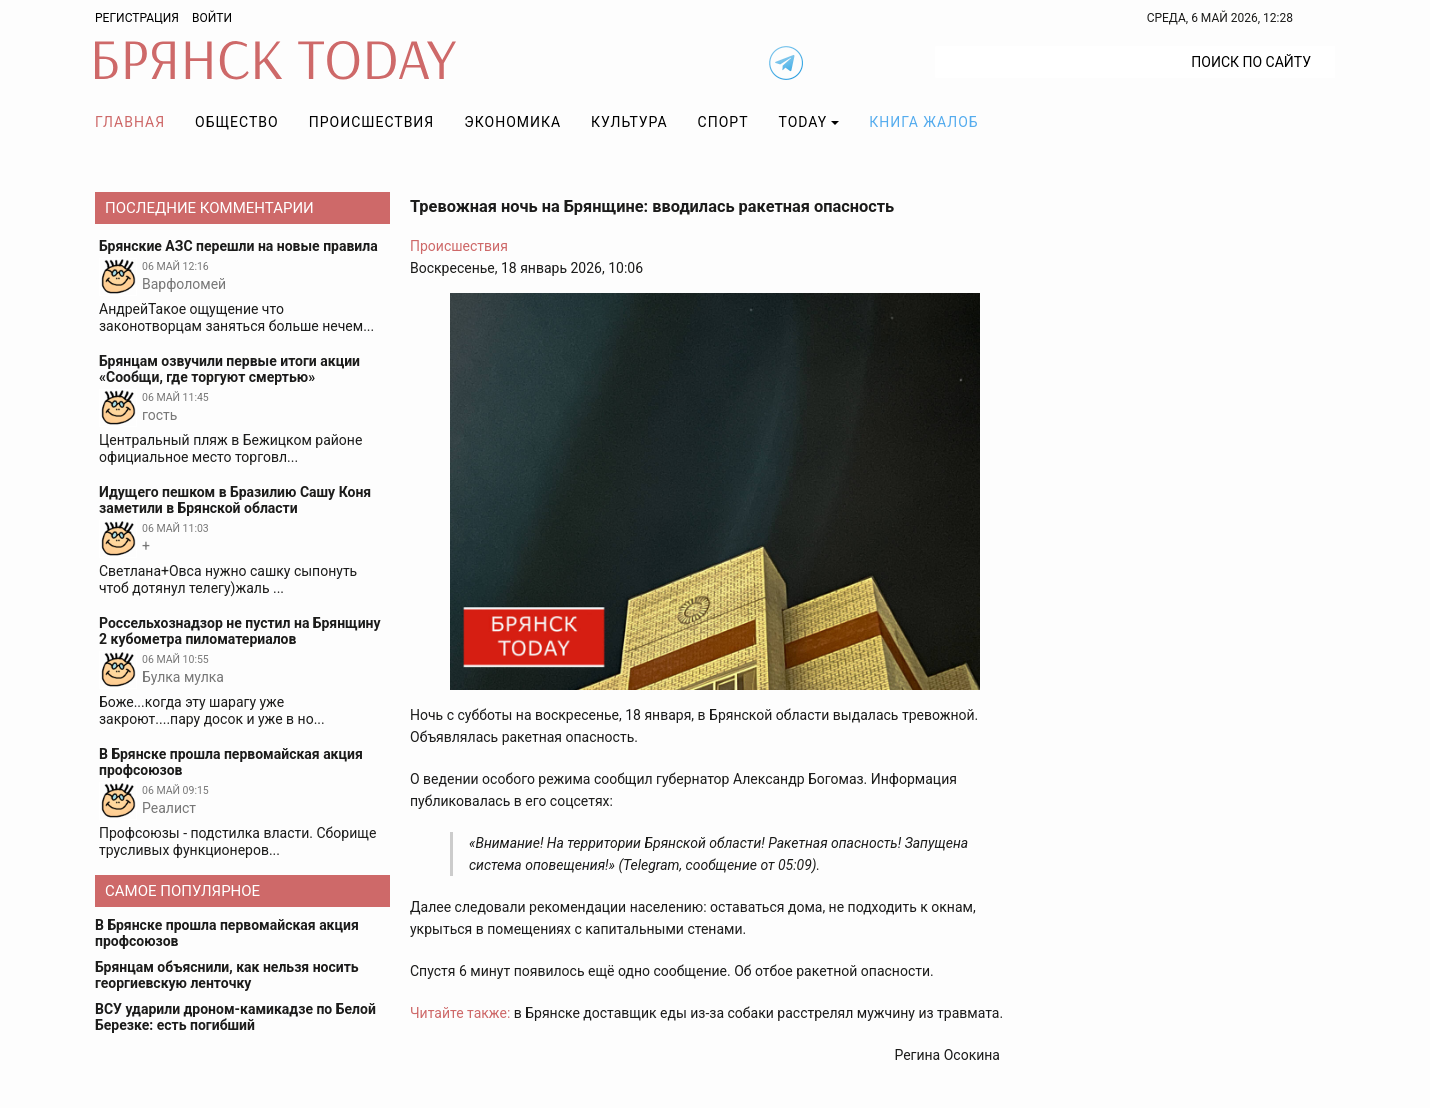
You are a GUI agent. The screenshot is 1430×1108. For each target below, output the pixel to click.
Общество (237, 122)
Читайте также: (460, 1013)
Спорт (723, 122)
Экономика (512, 122)
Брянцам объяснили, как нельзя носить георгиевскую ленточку (227, 975)
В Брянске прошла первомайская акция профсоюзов (227, 933)
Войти (212, 18)
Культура (629, 122)
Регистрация (137, 18)
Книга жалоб (923, 122)
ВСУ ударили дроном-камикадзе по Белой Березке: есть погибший (235, 1017)
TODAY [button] (803, 122)
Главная (130, 122)
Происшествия (372, 122)
